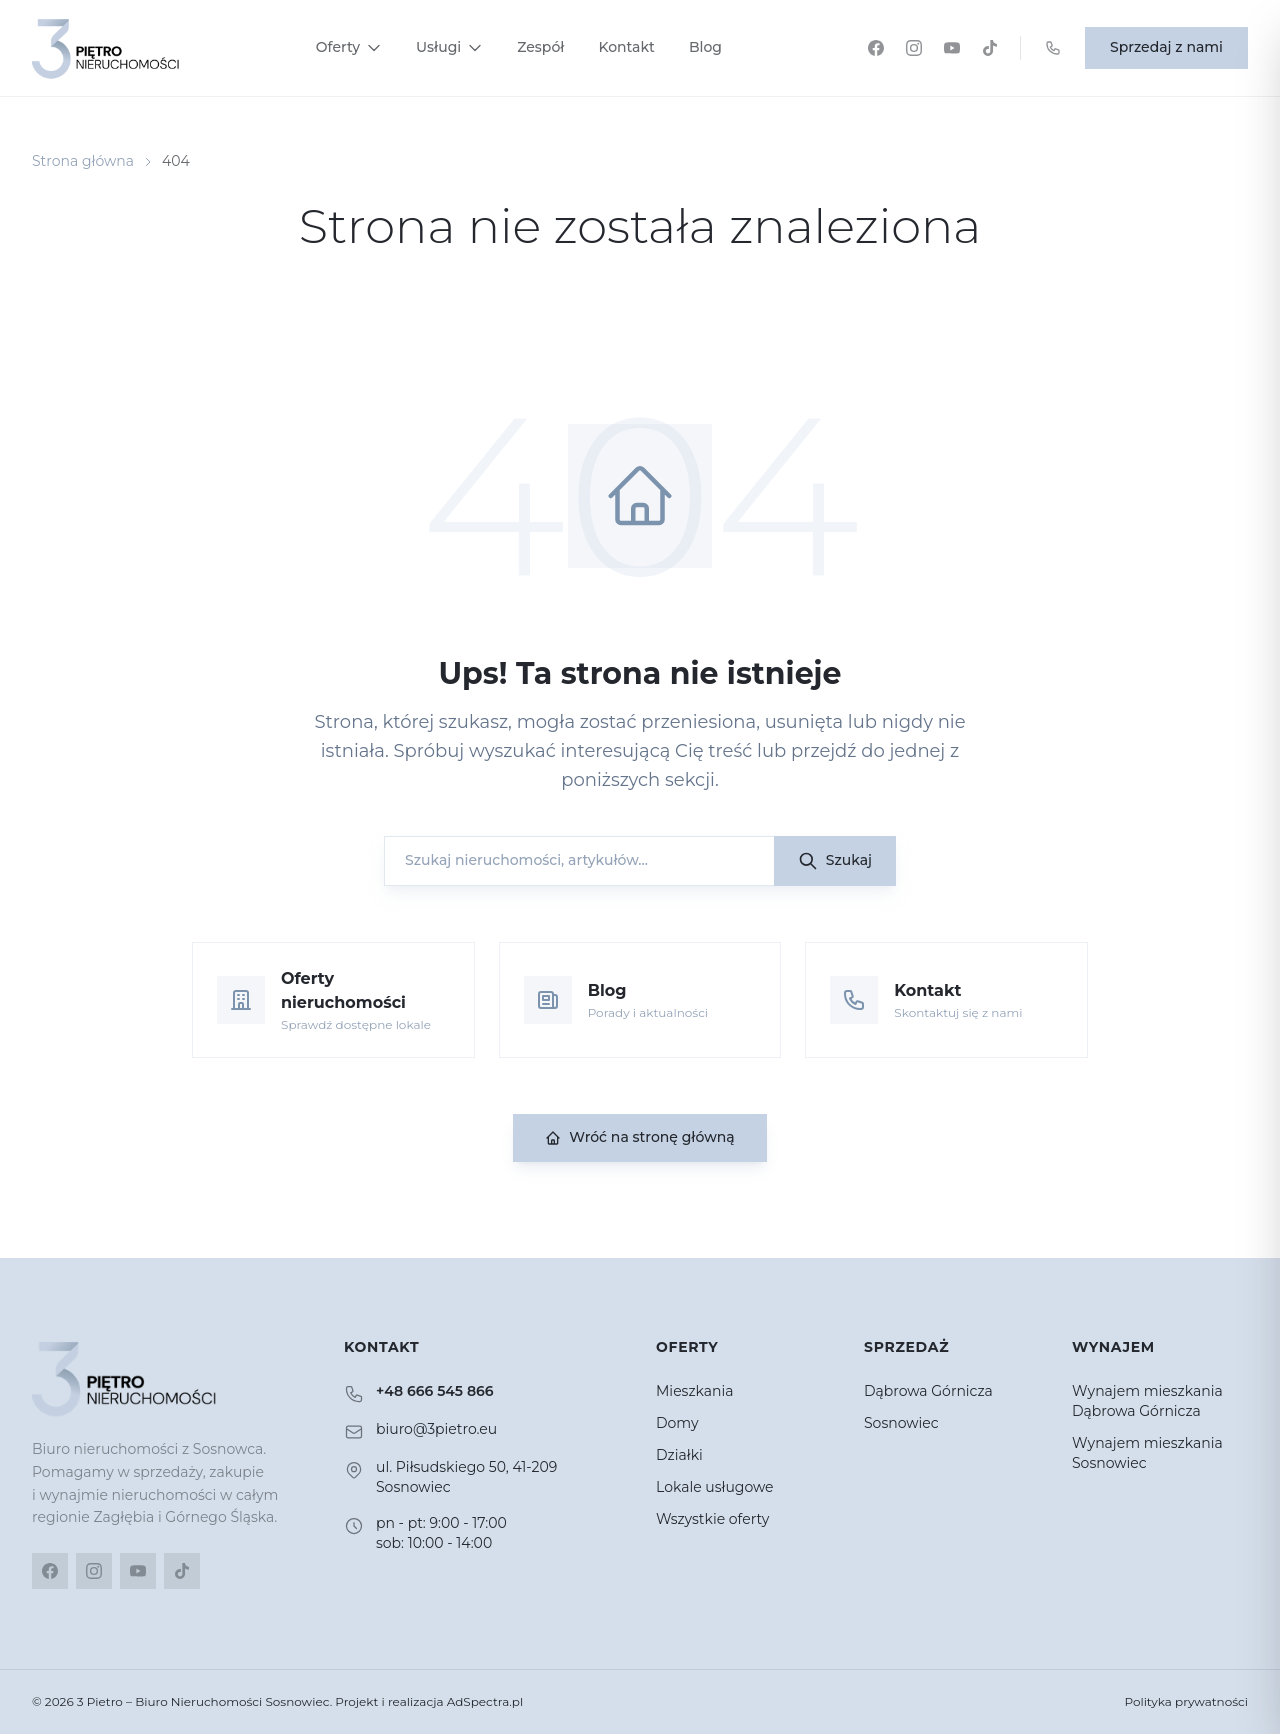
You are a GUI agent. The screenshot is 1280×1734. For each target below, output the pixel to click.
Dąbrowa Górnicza (928, 1391)
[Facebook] (876, 48)
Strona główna (83, 161)
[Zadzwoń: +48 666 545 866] (1053, 48)
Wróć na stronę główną (639, 1137)
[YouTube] (952, 48)
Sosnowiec (901, 1423)
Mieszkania (695, 1391)
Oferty (349, 47)
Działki (679, 1455)
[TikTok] (990, 48)
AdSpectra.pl (485, 1701)
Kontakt (626, 47)
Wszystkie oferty (712, 1519)
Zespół (540, 47)
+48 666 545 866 (435, 1391)
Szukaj (835, 861)
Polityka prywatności (1186, 1701)
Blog (705, 47)
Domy (677, 1423)
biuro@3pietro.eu (436, 1429)
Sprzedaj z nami (1166, 47)
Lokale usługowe (715, 1487)
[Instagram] (914, 48)
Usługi (449, 47)
